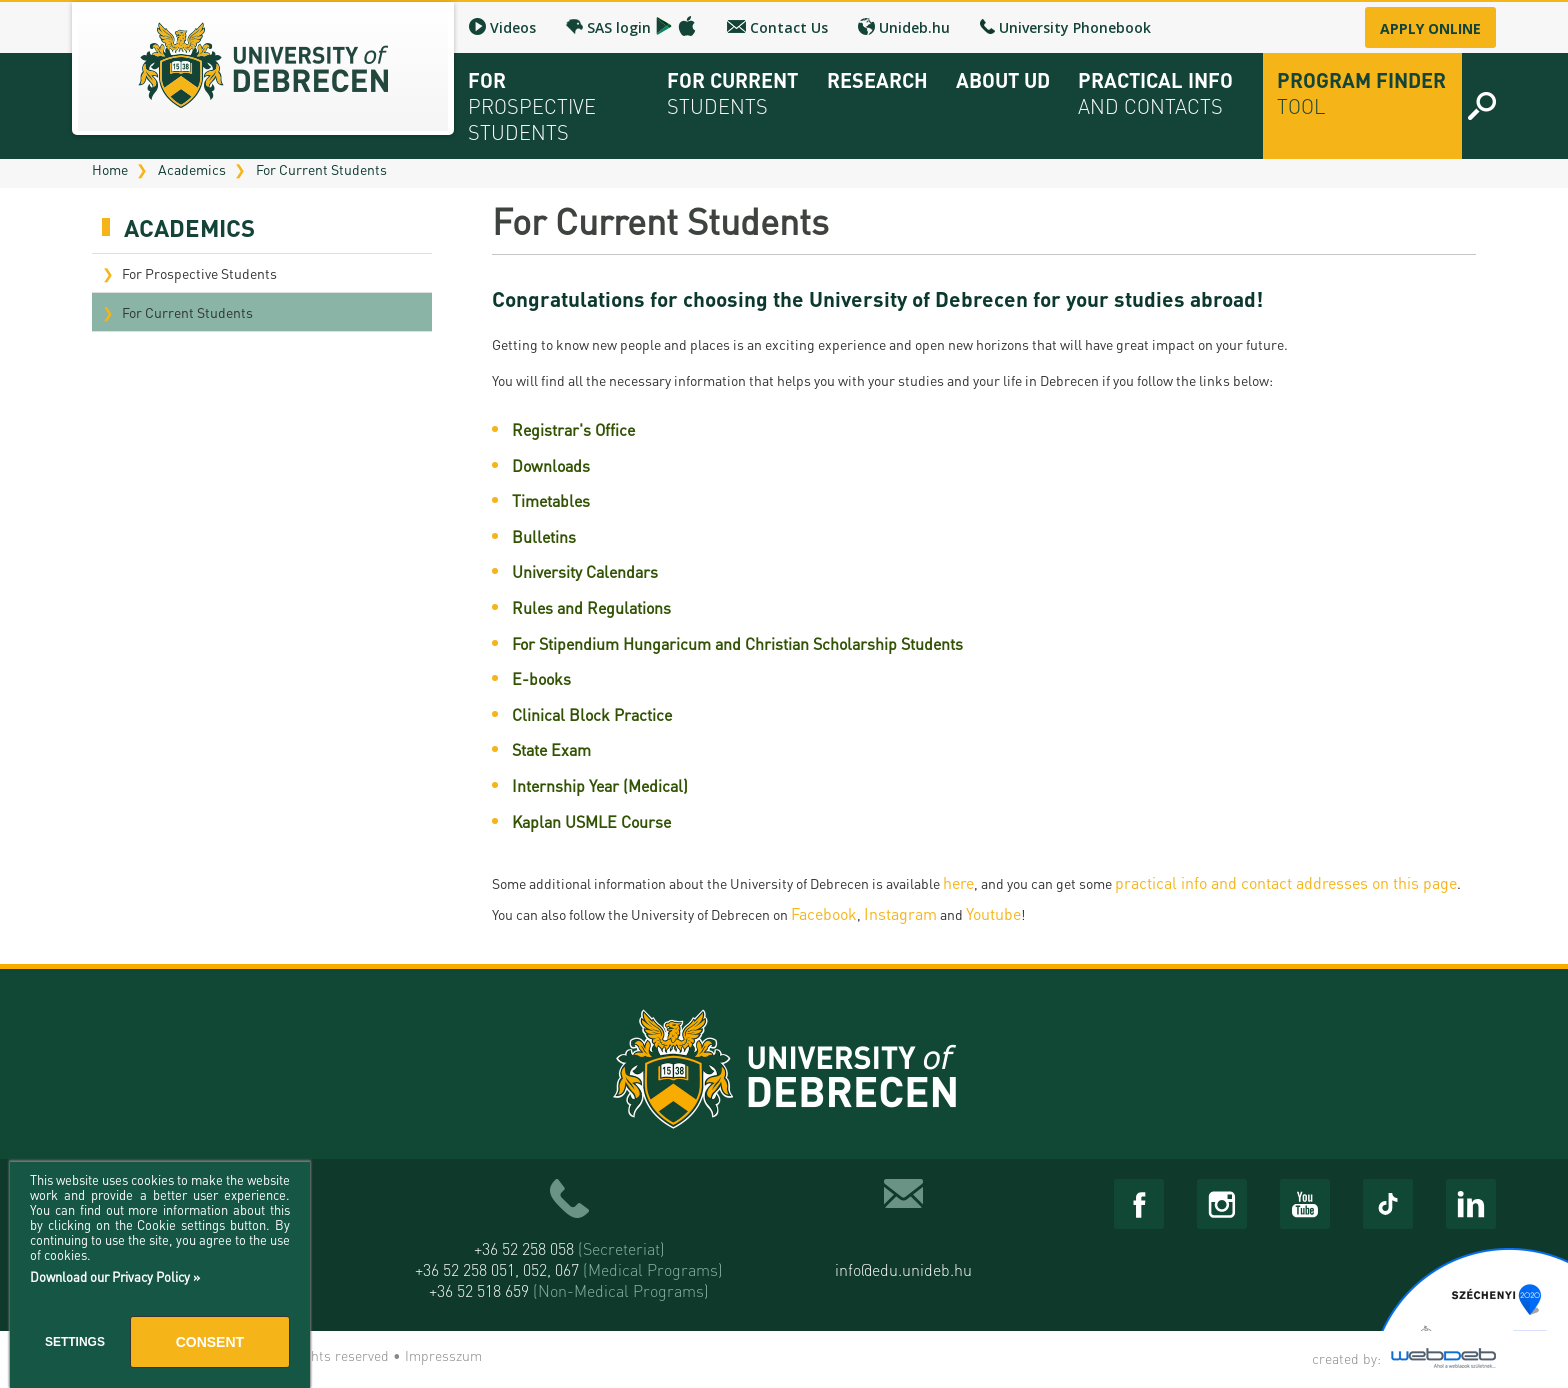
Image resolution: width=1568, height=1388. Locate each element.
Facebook (824, 913)
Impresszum (443, 1355)
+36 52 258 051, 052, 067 (569, 1269)
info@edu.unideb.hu (903, 1269)
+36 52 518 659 (569, 1290)
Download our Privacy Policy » (115, 1276)
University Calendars (585, 571)
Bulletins (544, 536)
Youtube (993, 913)
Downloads (551, 465)
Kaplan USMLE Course (591, 821)
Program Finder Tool (1361, 93)
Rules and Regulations (591, 607)
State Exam (551, 749)
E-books (541, 678)
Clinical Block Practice (592, 714)
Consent (210, 1342)
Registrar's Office (573, 429)
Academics (192, 169)
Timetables (551, 500)
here (958, 882)
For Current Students (321, 169)
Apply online (1430, 28)
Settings (75, 1342)
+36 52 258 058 (569, 1248)
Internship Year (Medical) (600, 785)
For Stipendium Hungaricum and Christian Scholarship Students (737, 643)
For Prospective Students (199, 273)
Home (110, 169)
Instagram (900, 913)
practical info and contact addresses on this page (1286, 882)
